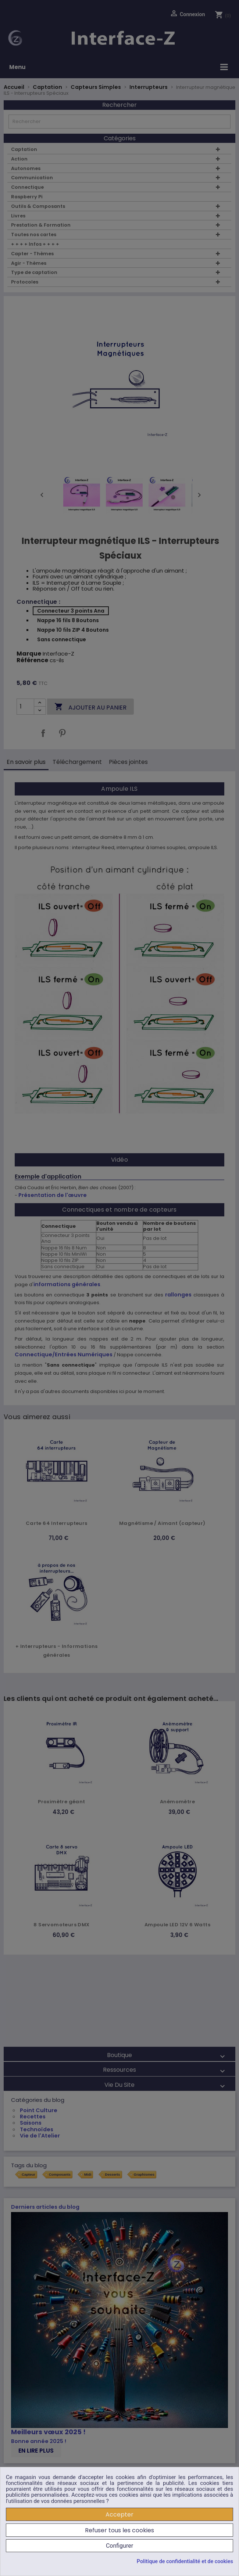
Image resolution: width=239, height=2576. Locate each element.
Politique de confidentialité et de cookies (185, 2562)
